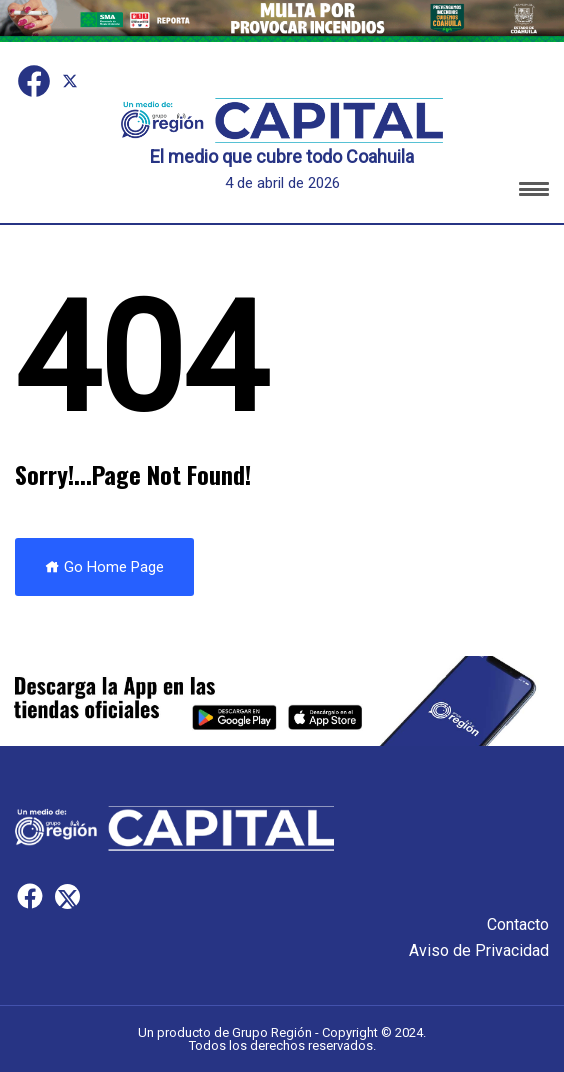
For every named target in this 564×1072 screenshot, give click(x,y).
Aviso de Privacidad (479, 950)
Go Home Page (104, 567)
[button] (534, 192)
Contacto (518, 924)
